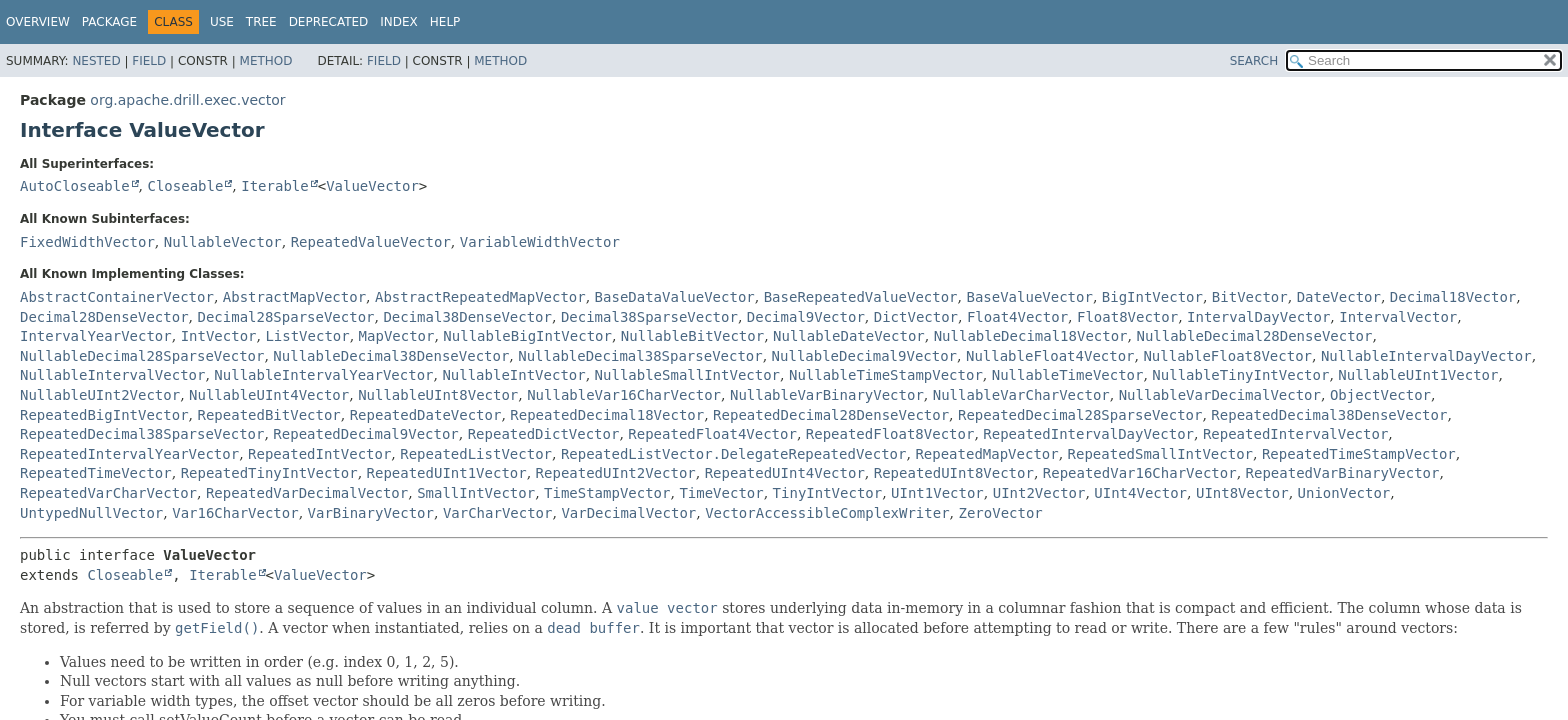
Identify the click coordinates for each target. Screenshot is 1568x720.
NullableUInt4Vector (269, 395)
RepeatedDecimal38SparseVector (142, 434)
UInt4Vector (1140, 493)
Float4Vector (1017, 317)
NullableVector (223, 242)
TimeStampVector (607, 493)
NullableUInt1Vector (1418, 375)
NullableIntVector (513, 375)
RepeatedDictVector (544, 434)
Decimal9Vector (806, 317)
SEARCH (1254, 61)
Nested (96, 61)
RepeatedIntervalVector (1295, 434)
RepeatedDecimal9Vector (365, 434)
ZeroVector (1000, 513)
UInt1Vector (937, 493)
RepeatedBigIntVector (104, 415)
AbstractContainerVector (117, 297)
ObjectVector (1380, 395)
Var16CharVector (235, 513)
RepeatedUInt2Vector (616, 473)
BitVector (1250, 297)
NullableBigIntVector (527, 336)
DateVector (1339, 297)
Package (109, 22)
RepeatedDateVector (426, 415)
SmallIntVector (476, 493)
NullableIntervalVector (112, 375)
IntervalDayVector (1258, 317)
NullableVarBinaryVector (827, 395)
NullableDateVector (849, 336)
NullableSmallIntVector (687, 375)
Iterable (274, 186)
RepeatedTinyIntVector (269, 473)
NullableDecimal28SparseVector (142, 356)
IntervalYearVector (96, 336)
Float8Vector (1127, 317)
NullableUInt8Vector (438, 395)
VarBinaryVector (371, 513)
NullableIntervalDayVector (1426, 356)
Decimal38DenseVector (467, 317)
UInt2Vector (1039, 493)
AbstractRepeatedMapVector (480, 297)
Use (222, 22)
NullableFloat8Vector (1227, 356)
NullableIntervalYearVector (323, 375)
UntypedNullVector (91, 513)
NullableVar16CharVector (624, 395)
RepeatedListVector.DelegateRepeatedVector (734, 454)
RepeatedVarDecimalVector (307, 493)
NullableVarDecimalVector (1220, 395)
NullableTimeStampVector (886, 375)
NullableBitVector (692, 336)
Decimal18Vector (1453, 297)
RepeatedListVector (476, 454)
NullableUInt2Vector (100, 395)
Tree (261, 22)
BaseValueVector (1029, 297)
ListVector (307, 336)
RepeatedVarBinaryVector (1343, 473)
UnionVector (1344, 493)
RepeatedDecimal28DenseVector (831, 415)
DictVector (916, 317)
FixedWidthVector (87, 242)
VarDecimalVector (628, 513)
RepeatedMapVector (986, 454)
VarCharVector (498, 513)
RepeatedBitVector (268, 415)
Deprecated (329, 22)
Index (399, 22)
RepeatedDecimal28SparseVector (1080, 415)
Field (149, 61)
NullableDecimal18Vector (1031, 336)
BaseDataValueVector (675, 297)
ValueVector (372, 186)
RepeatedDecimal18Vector (607, 415)
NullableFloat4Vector (1050, 356)
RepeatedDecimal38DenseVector (1329, 415)
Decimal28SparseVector (285, 317)
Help (445, 22)
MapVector (397, 336)
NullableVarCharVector (1021, 395)
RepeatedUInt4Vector (785, 473)
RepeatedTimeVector (96, 473)
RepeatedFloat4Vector (712, 434)
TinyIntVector (828, 493)
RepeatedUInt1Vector (447, 473)
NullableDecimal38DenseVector (391, 356)
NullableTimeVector (1068, 375)
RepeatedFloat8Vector (890, 434)
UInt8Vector (1242, 493)
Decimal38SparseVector (649, 317)
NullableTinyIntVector (1240, 375)
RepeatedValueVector (371, 242)
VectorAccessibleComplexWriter (827, 513)
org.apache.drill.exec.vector (187, 100)
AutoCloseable (75, 186)
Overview (38, 22)
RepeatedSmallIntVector (1160, 454)
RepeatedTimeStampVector (1359, 454)
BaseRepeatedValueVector (861, 297)
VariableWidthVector (540, 242)
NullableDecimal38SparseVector (640, 356)
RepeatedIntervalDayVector (1088, 434)
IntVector (219, 336)
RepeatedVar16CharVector (1140, 473)
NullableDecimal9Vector (864, 356)
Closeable (185, 186)
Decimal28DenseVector (104, 317)
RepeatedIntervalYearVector (129, 454)
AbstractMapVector (294, 297)
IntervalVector (1398, 317)
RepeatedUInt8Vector (954, 473)
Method (266, 61)
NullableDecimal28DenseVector (1254, 336)
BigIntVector (1152, 297)
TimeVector (721, 493)
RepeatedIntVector (319, 454)
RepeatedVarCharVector (108, 493)
